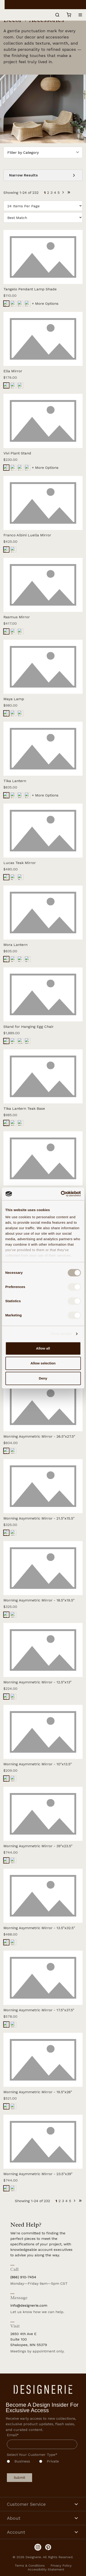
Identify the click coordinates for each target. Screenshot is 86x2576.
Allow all (43, 1348)
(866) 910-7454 (23, 2277)
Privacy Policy (61, 2565)
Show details (61, 1334)
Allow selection (43, 1363)
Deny (43, 1378)
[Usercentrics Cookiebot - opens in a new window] (61, 1194)
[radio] (18, 2462)
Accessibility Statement (46, 2569)
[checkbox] (42, 2462)
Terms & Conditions (30, 2565)
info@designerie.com (28, 2305)
